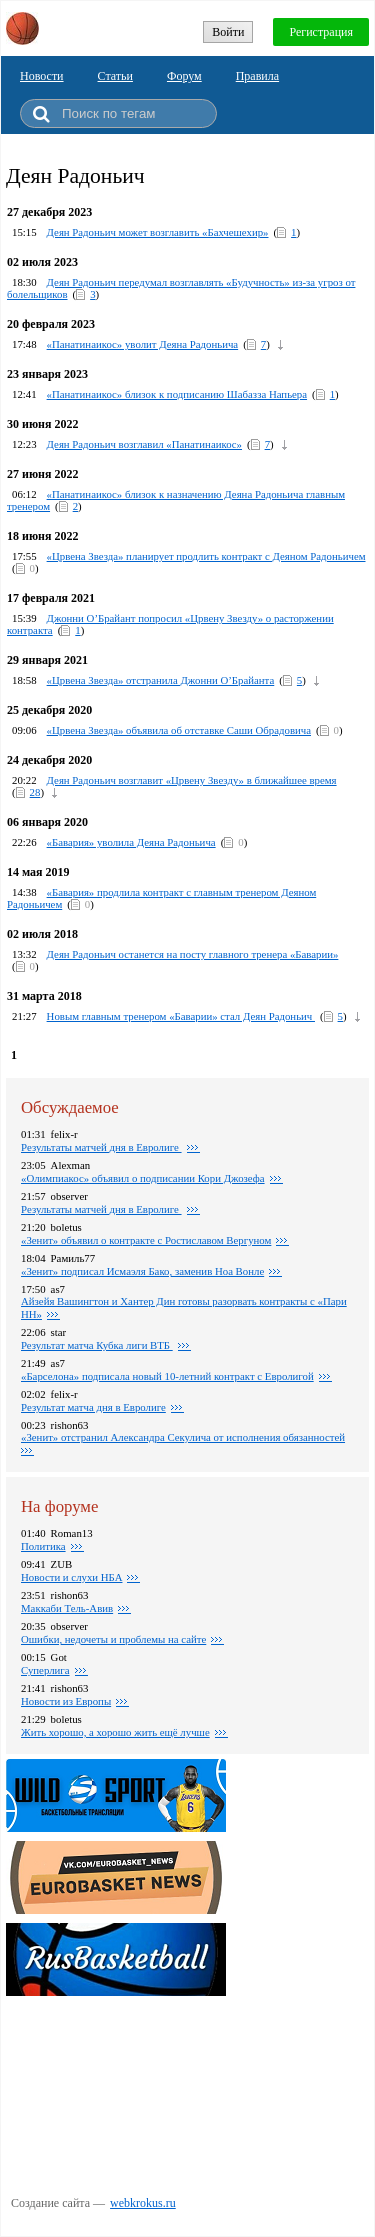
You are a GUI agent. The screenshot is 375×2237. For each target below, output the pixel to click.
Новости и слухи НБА (71, 1577)
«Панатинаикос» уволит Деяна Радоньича (143, 344)
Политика (43, 1546)
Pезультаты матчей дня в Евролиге (101, 1147)
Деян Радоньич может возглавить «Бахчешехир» (158, 232)
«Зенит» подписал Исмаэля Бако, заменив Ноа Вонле (142, 1271)
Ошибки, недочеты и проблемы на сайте (113, 1639)
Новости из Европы (66, 1701)
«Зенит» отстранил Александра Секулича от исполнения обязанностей (183, 1437)
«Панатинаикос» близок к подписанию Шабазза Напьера (177, 394)
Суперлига (45, 1670)
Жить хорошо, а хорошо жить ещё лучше (115, 1732)
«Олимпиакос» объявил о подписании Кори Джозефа (143, 1178)
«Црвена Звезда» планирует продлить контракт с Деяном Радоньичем (206, 556)
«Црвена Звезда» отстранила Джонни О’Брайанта (161, 680)
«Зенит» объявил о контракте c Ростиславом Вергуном (146, 1240)
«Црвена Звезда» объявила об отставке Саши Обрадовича (179, 730)
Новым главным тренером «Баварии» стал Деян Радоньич (181, 1016)
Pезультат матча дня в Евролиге (93, 1407)
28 (35, 792)
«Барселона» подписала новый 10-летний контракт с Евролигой (167, 1376)
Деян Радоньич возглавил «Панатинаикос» (144, 444)
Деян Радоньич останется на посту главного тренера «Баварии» (193, 954)
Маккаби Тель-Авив (67, 1608)
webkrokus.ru (143, 2203)
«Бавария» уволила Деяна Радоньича (131, 842)
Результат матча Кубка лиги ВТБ (97, 1345)
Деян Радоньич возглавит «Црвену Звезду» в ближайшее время (192, 780)
